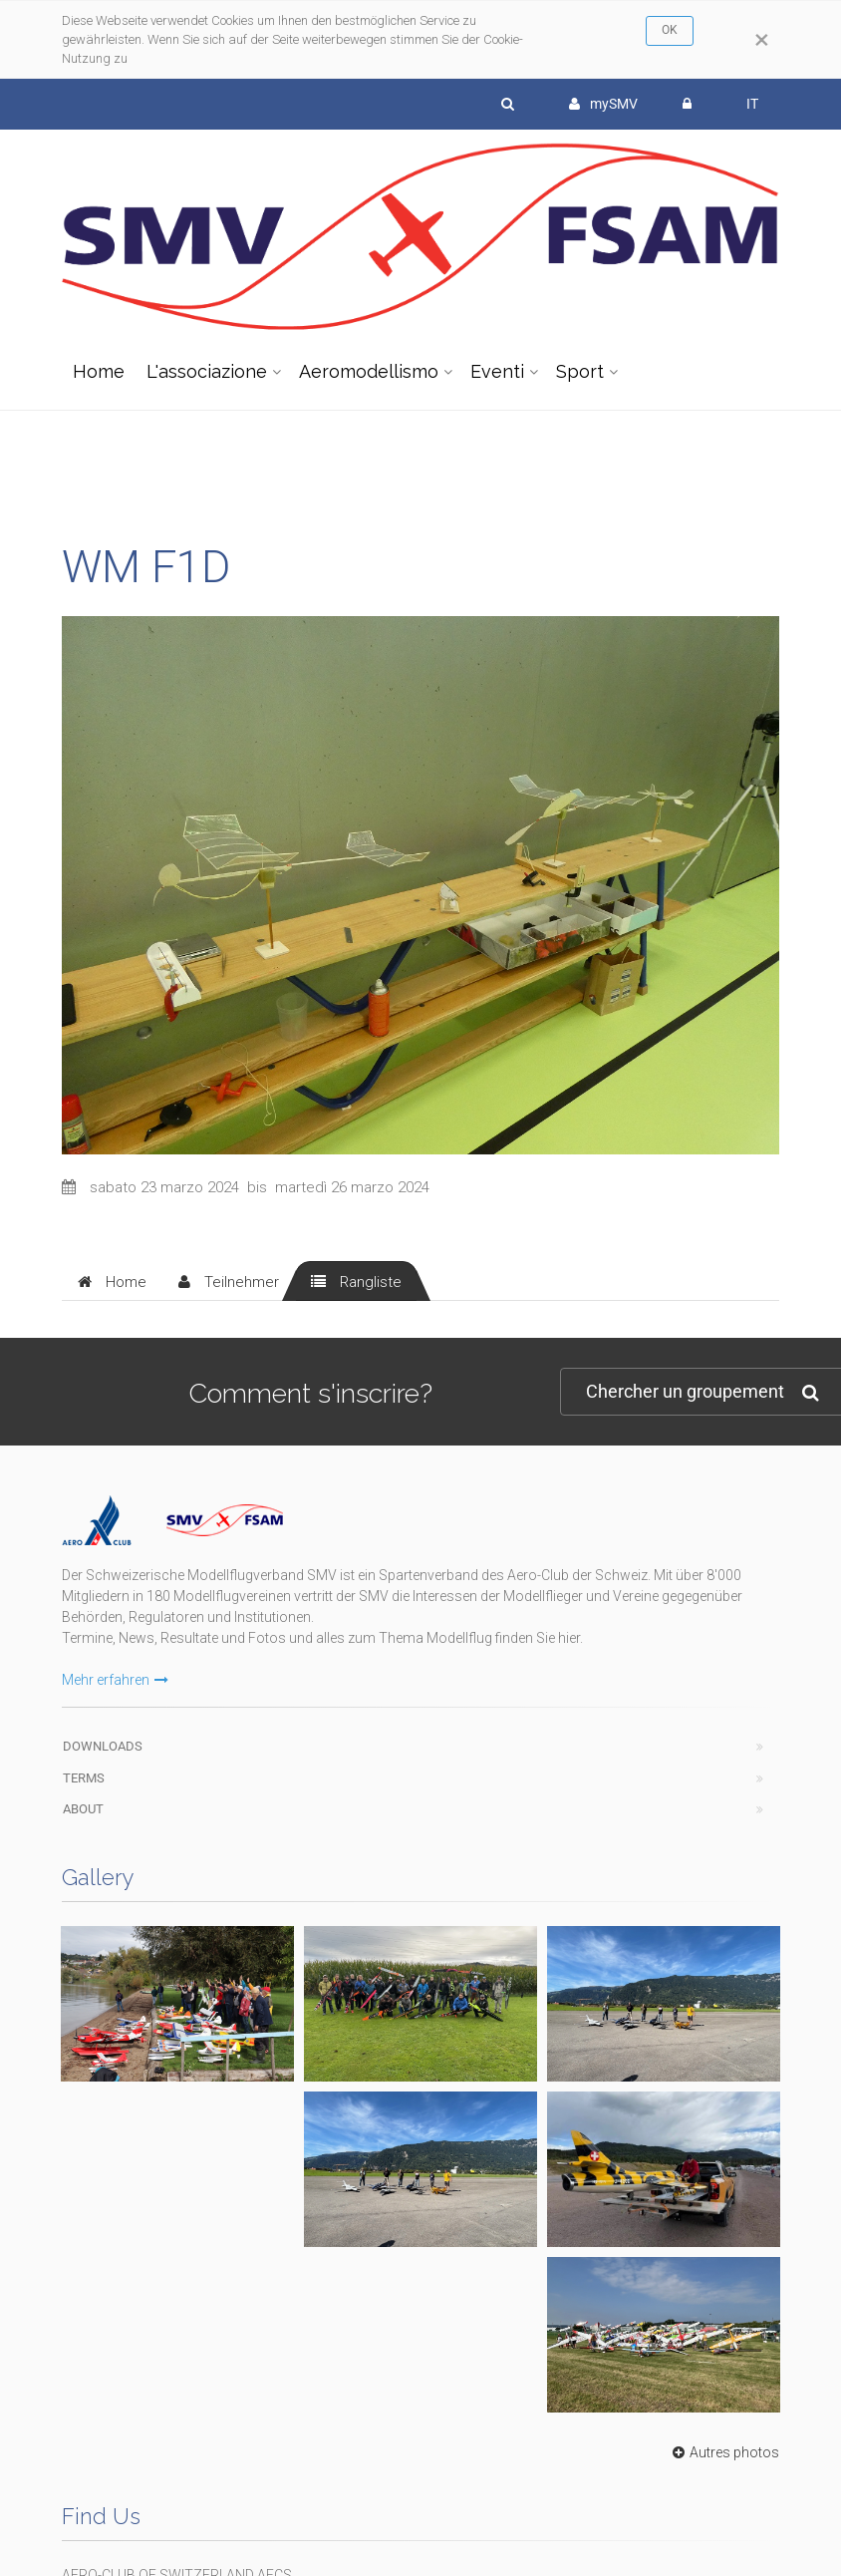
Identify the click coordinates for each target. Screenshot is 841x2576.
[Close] (761, 40)
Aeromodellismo (368, 371)
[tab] (112, 1281)
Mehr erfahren (115, 1680)
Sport (580, 371)
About (83, 1808)
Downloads (102, 1746)
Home (99, 371)
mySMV (603, 104)
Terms (84, 1778)
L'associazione (206, 371)
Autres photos (723, 2452)
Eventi (497, 371)
